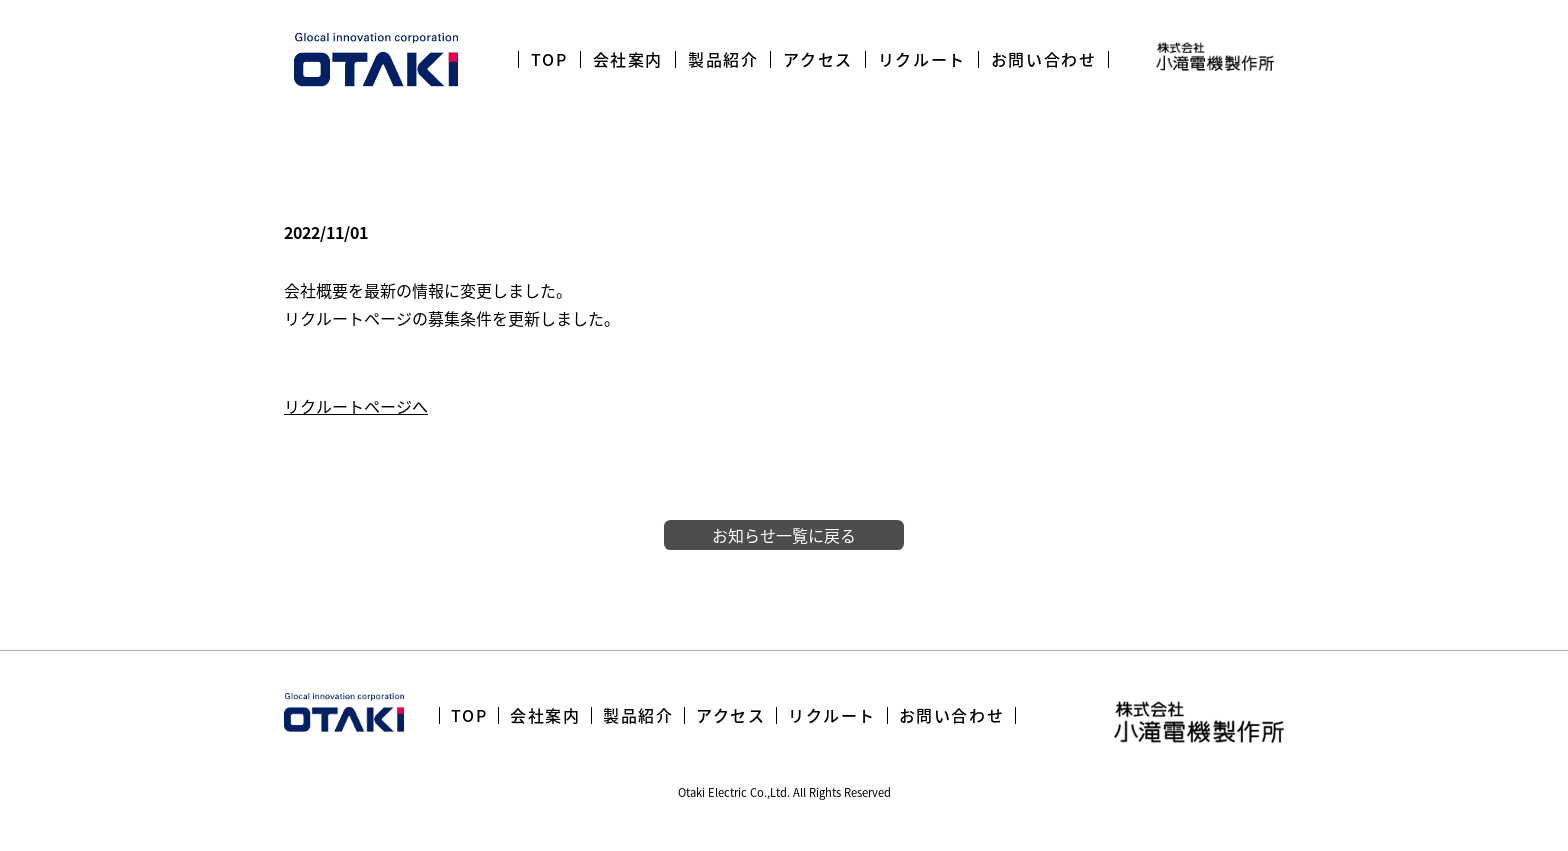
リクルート (922, 60)
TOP (549, 60)
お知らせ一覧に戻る (784, 535)
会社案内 (628, 60)
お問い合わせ (1044, 60)
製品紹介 (723, 60)
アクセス (817, 60)
